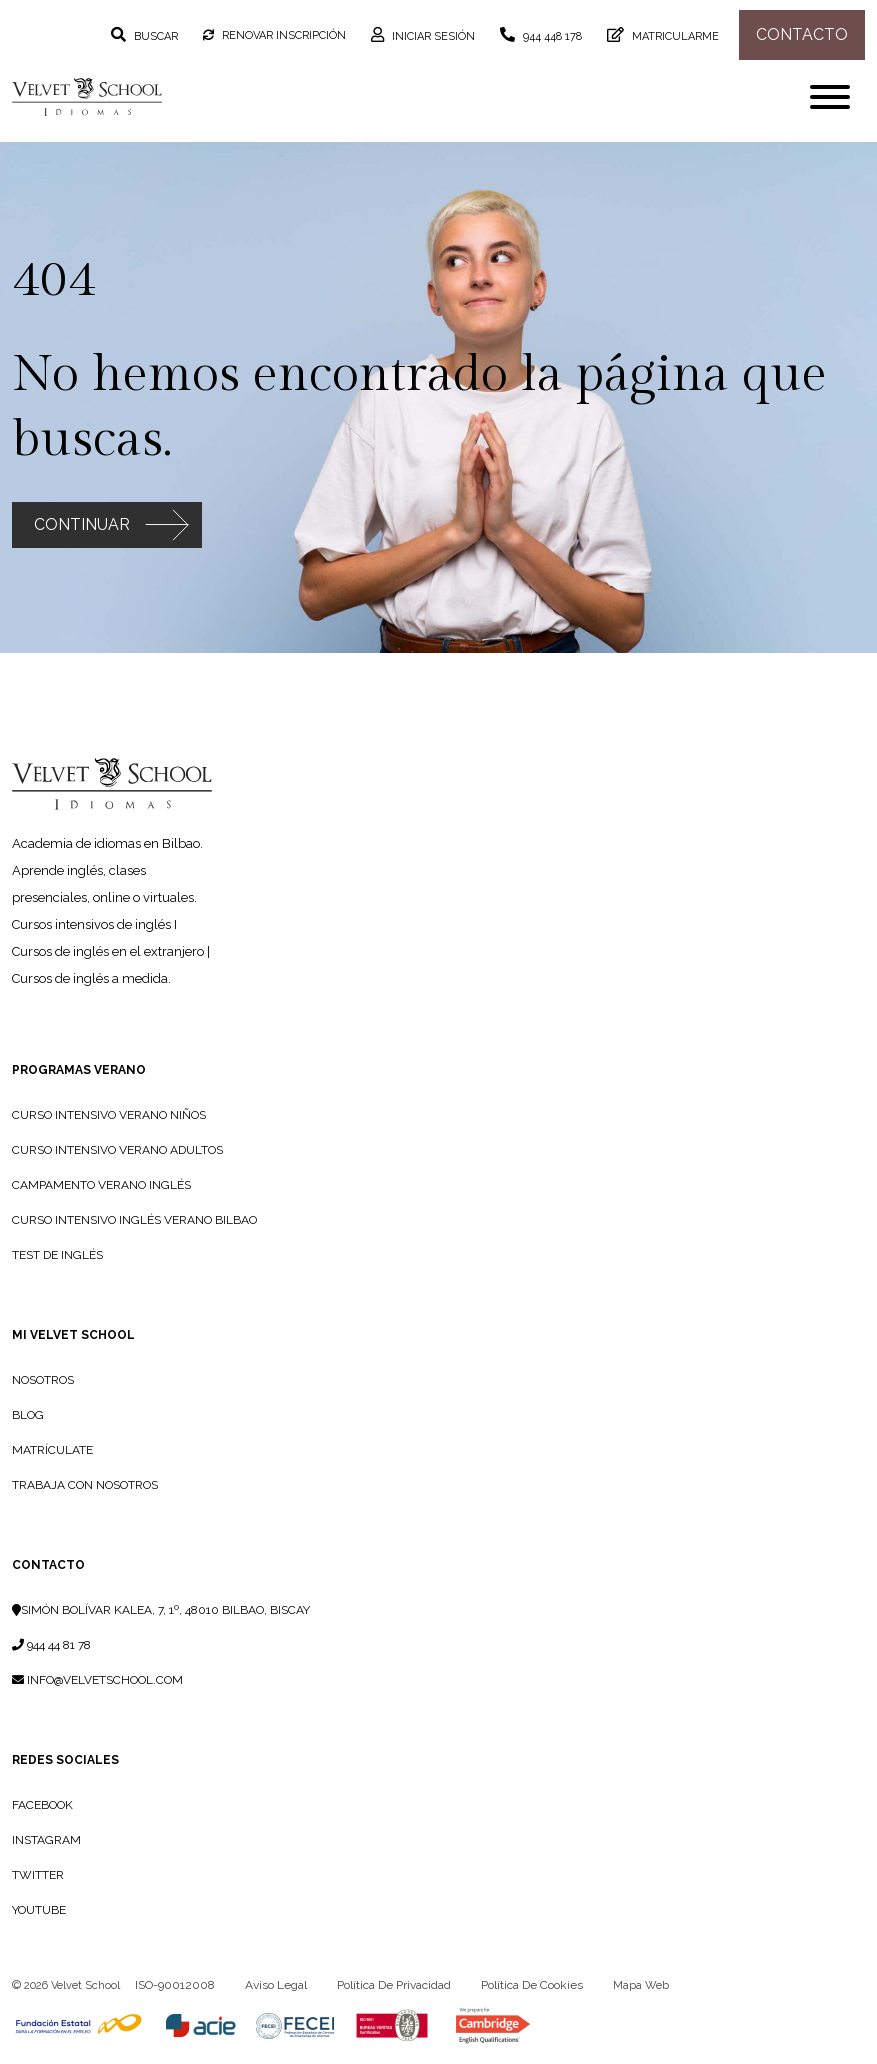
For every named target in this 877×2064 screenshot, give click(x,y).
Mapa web (641, 1985)
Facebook (42, 1805)
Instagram (46, 1840)
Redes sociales (65, 1760)
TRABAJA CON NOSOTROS (85, 1485)
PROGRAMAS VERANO (79, 1070)
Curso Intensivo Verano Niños (109, 1115)
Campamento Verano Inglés (101, 1185)
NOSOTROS (43, 1380)
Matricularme (674, 36)
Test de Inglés (57, 1255)
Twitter (38, 1875)
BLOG (28, 1415)
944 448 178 (551, 36)
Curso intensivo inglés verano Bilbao (134, 1220)
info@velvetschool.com (97, 1680)
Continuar (82, 524)
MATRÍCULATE (52, 1450)
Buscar (154, 36)
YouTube (39, 1910)
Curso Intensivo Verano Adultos (117, 1150)
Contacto (48, 1565)
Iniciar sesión (432, 36)
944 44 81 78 (51, 1645)
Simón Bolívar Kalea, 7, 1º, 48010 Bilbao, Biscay (161, 1610)
